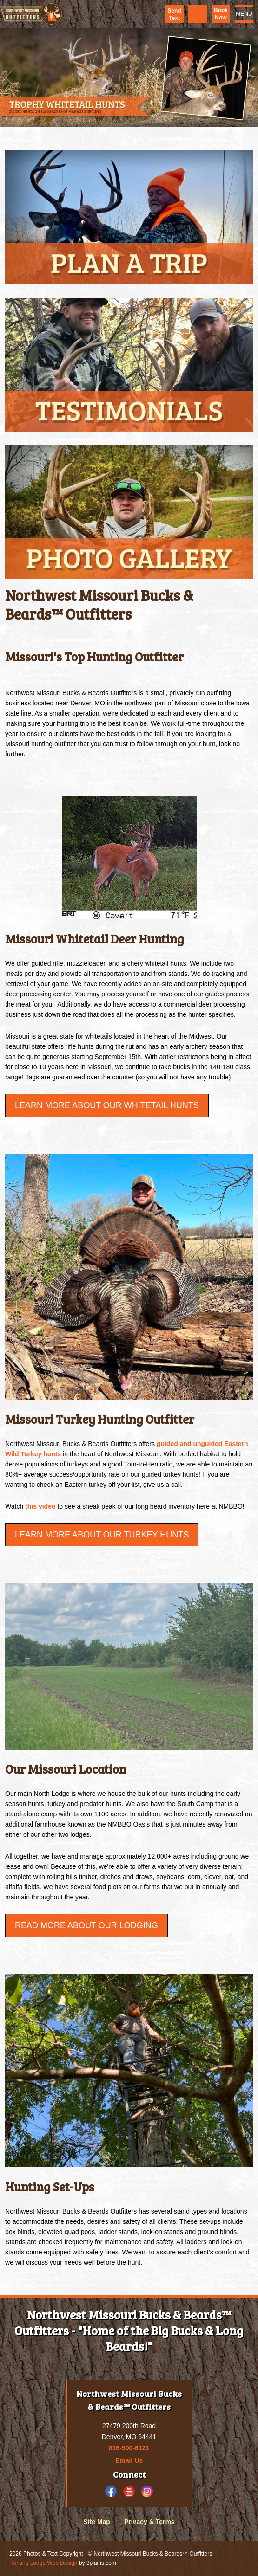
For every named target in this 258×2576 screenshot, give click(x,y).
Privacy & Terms (149, 2521)
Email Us (129, 2460)
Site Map (96, 2521)
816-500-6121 (129, 2448)
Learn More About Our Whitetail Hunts (107, 1105)
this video (40, 1506)
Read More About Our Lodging (86, 1925)
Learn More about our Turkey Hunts (102, 1534)
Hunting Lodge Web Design (43, 2563)
